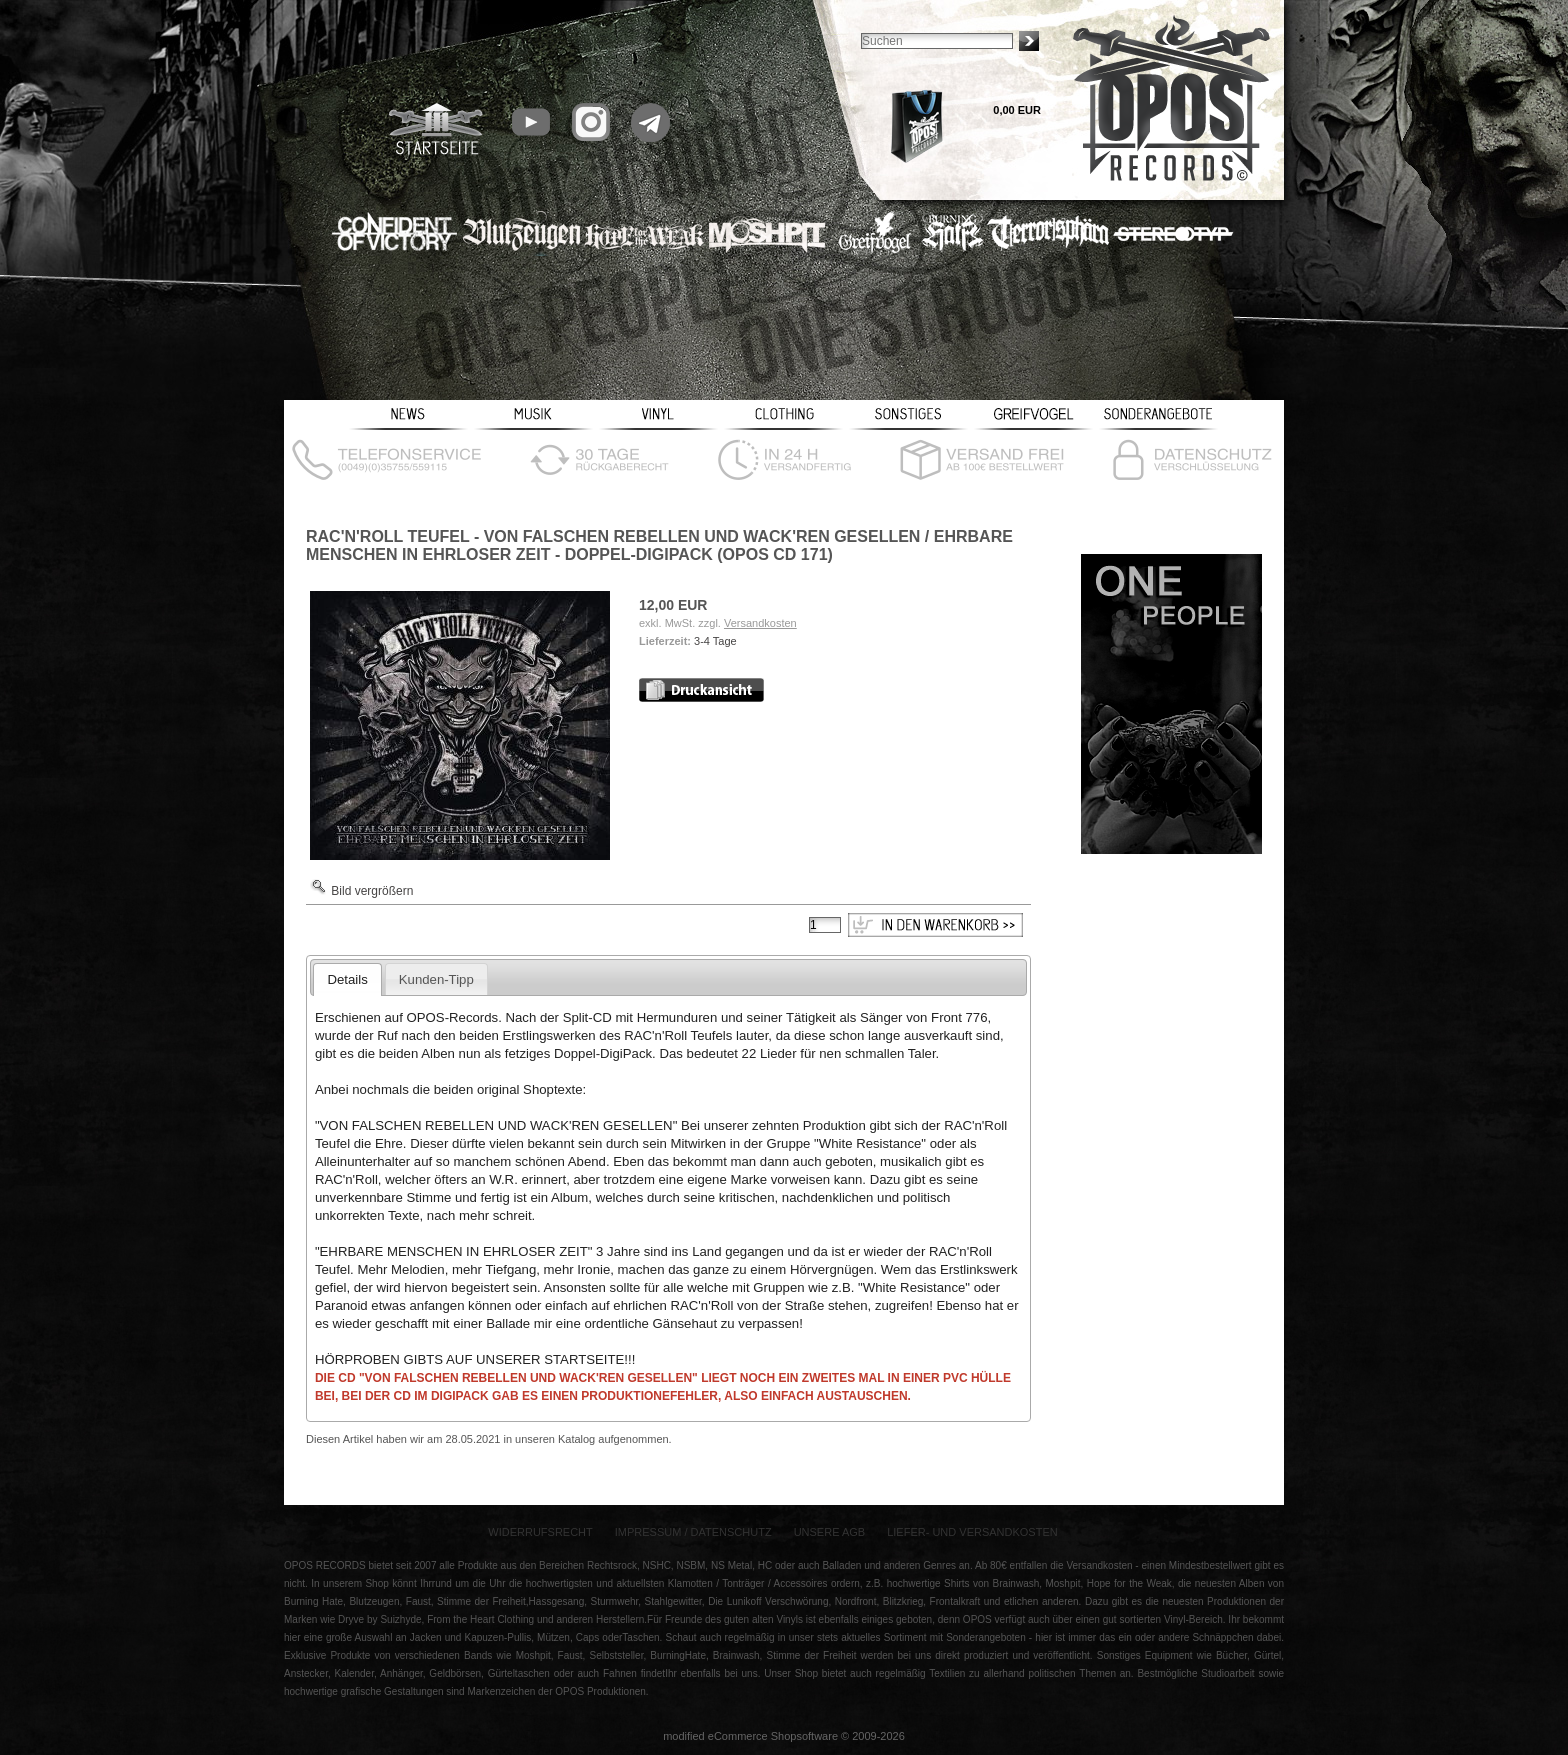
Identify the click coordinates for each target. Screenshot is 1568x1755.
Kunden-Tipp (436, 979)
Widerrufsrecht (540, 1532)
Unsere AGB (830, 1532)
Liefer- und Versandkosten (972, 1532)
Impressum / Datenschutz (693, 1532)
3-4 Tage (715, 641)
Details (347, 979)
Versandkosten (760, 623)
